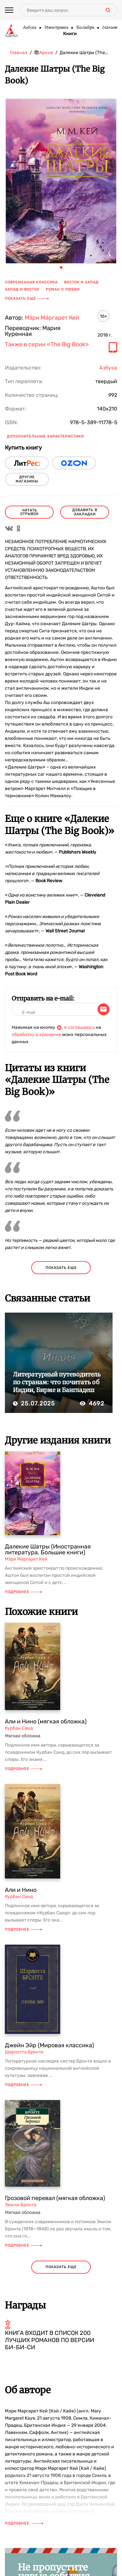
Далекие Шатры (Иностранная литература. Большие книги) (48, 1549)
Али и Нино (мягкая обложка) (46, 1721)
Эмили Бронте (20, 2205)
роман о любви (63, 289)
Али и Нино (20, 1890)
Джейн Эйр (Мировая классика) (49, 2045)
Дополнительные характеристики (45, 436)
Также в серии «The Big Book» (47, 344)
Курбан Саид (19, 1728)
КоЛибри (85, 27)
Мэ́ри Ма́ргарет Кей (52, 317)
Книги (70, 34)
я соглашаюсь (79, 1027)
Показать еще (27, 298)
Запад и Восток (22, 289)
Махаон (109, 27)
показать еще (61, 1268)
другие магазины (27, 479)
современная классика (31, 282)
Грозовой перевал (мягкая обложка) (55, 2198)
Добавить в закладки (84, 512)
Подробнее (23, 1592)
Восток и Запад (81, 282)
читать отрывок (29, 512)
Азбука (29, 27)
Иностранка (56, 27)
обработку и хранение (36, 1034)
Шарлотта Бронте (24, 2052)
